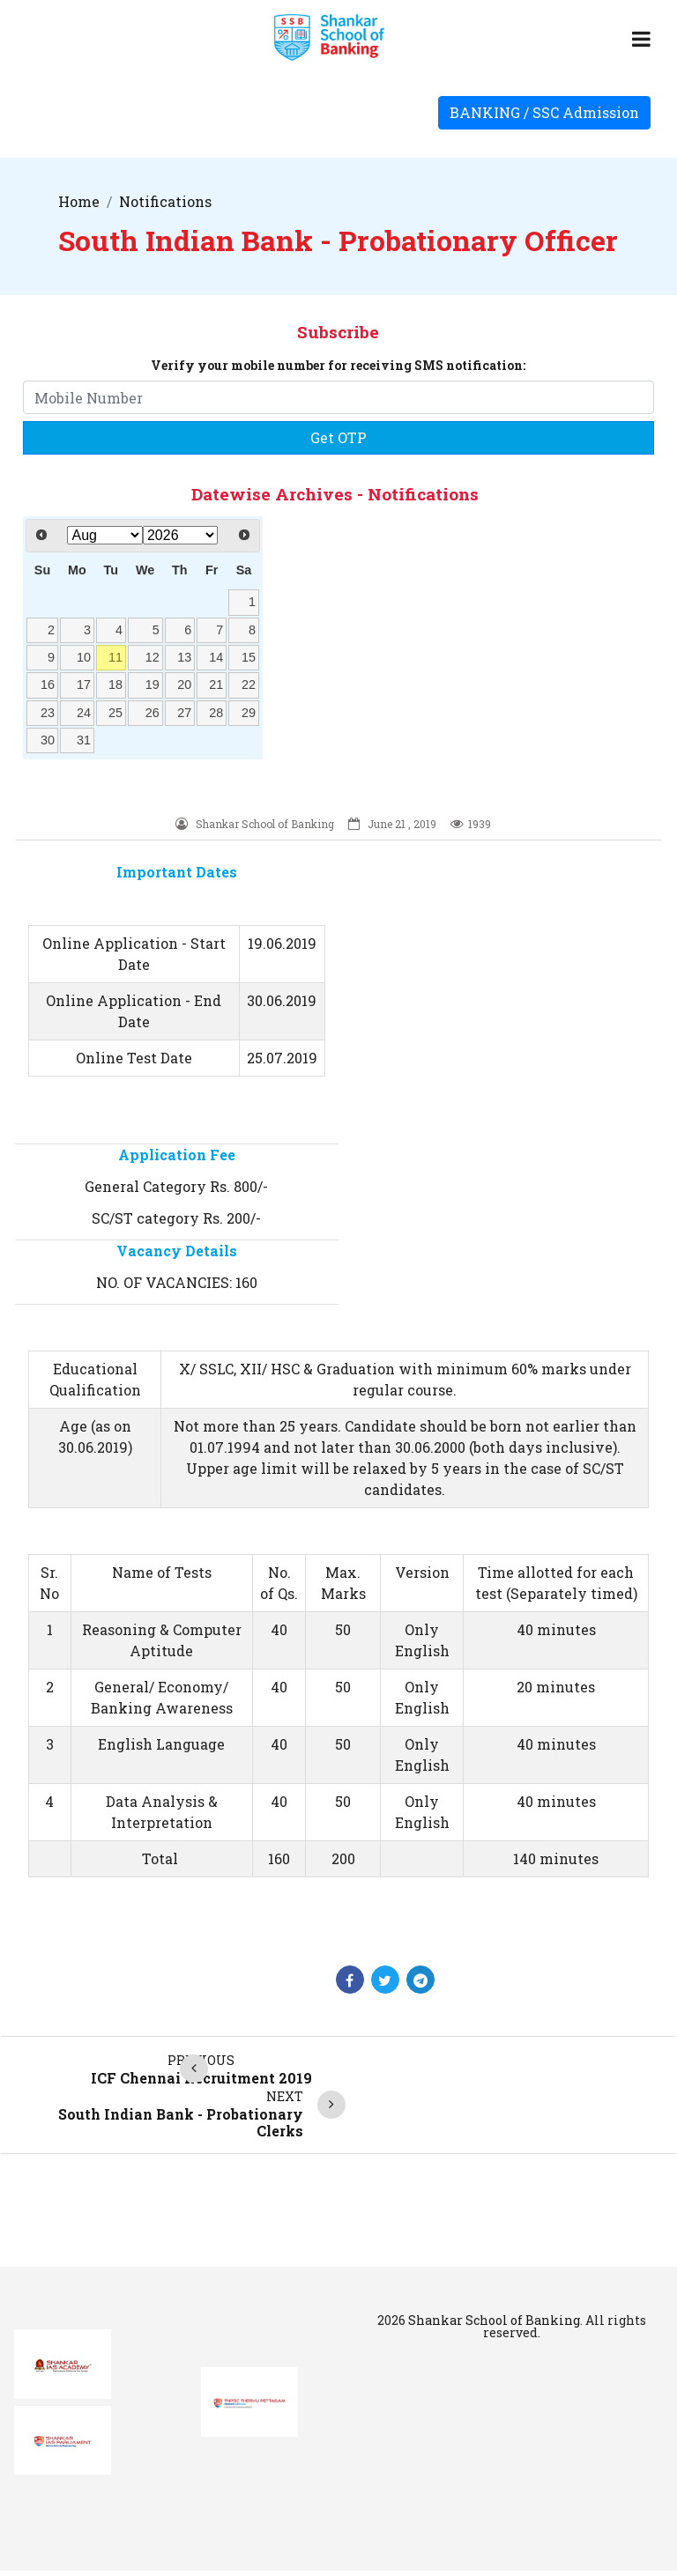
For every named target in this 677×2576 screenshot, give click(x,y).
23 (48, 713)
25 (115, 713)
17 (84, 684)
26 (152, 713)
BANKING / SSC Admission (544, 112)
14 (216, 657)
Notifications (165, 201)
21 (216, 684)
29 (249, 713)
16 (48, 684)
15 (249, 657)
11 (115, 657)
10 (84, 657)
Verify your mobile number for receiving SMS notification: (338, 366)
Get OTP (338, 437)
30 (48, 740)
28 (216, 713)
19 (152, 684)
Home (79, 201)
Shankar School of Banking (494, 2320)
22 (249, 684)
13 (184, 657)
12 (152, 657)
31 (84, 740)
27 (184, 713)
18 (115, 684)
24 (84, 713)
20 (184, 684)
